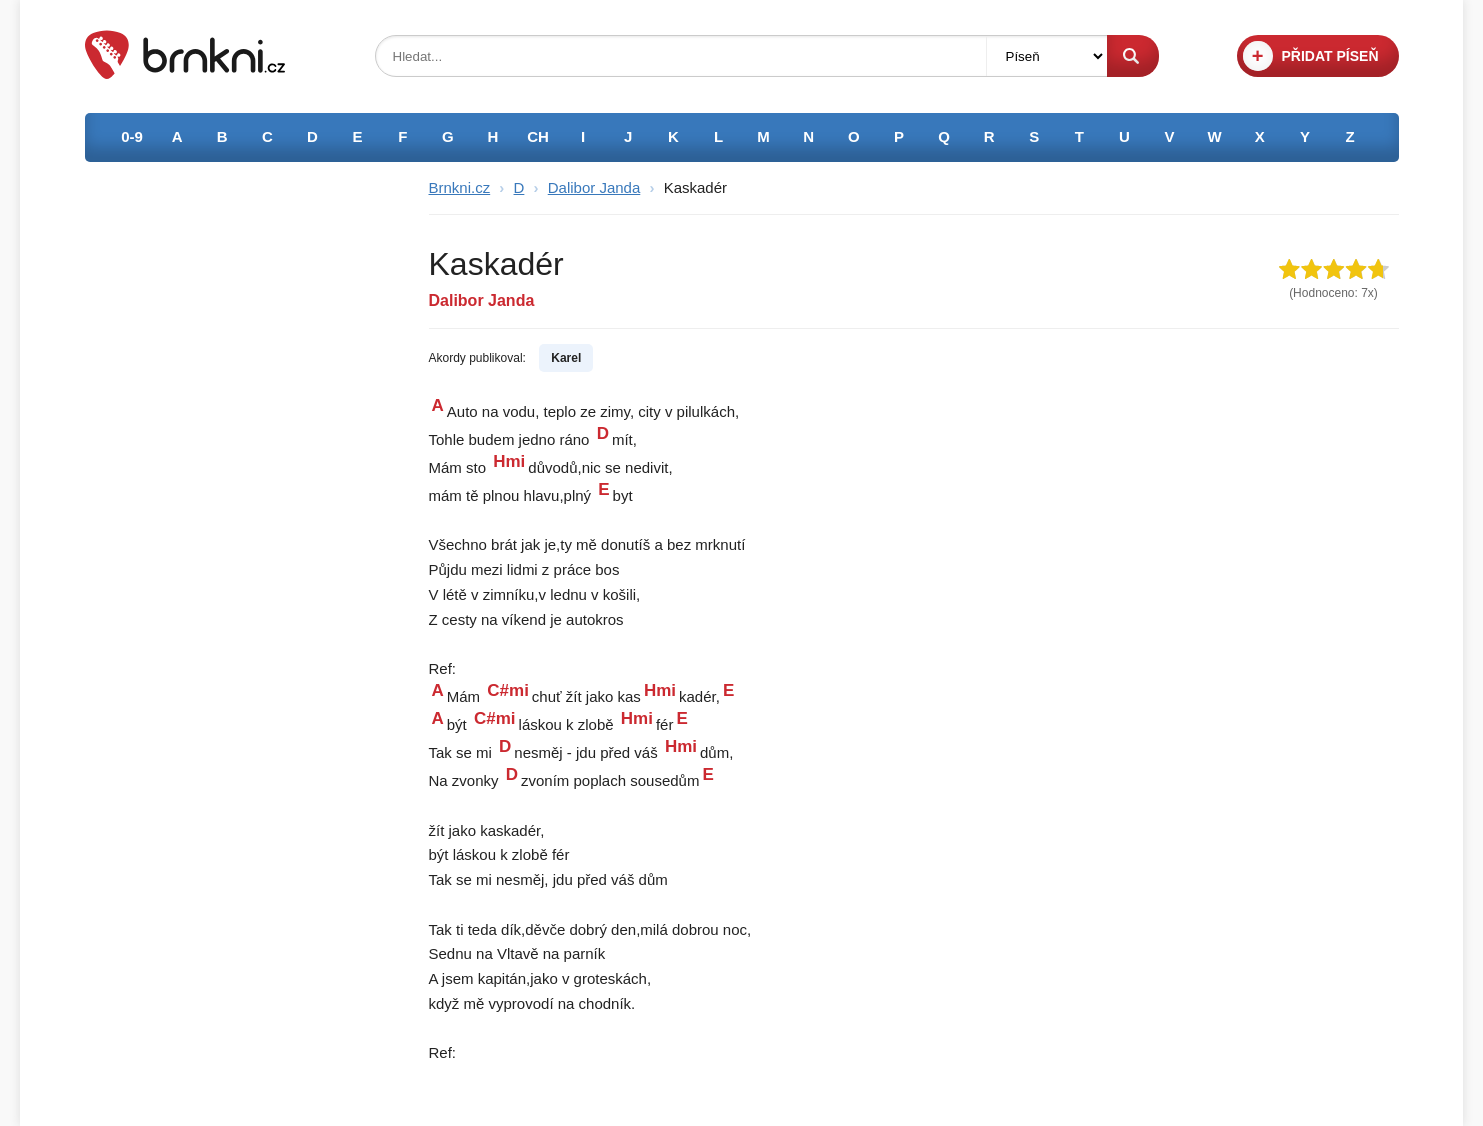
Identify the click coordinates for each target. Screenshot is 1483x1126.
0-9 (132, 136)
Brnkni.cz (460, 187)
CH (538, 136)
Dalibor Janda (594, 187)
